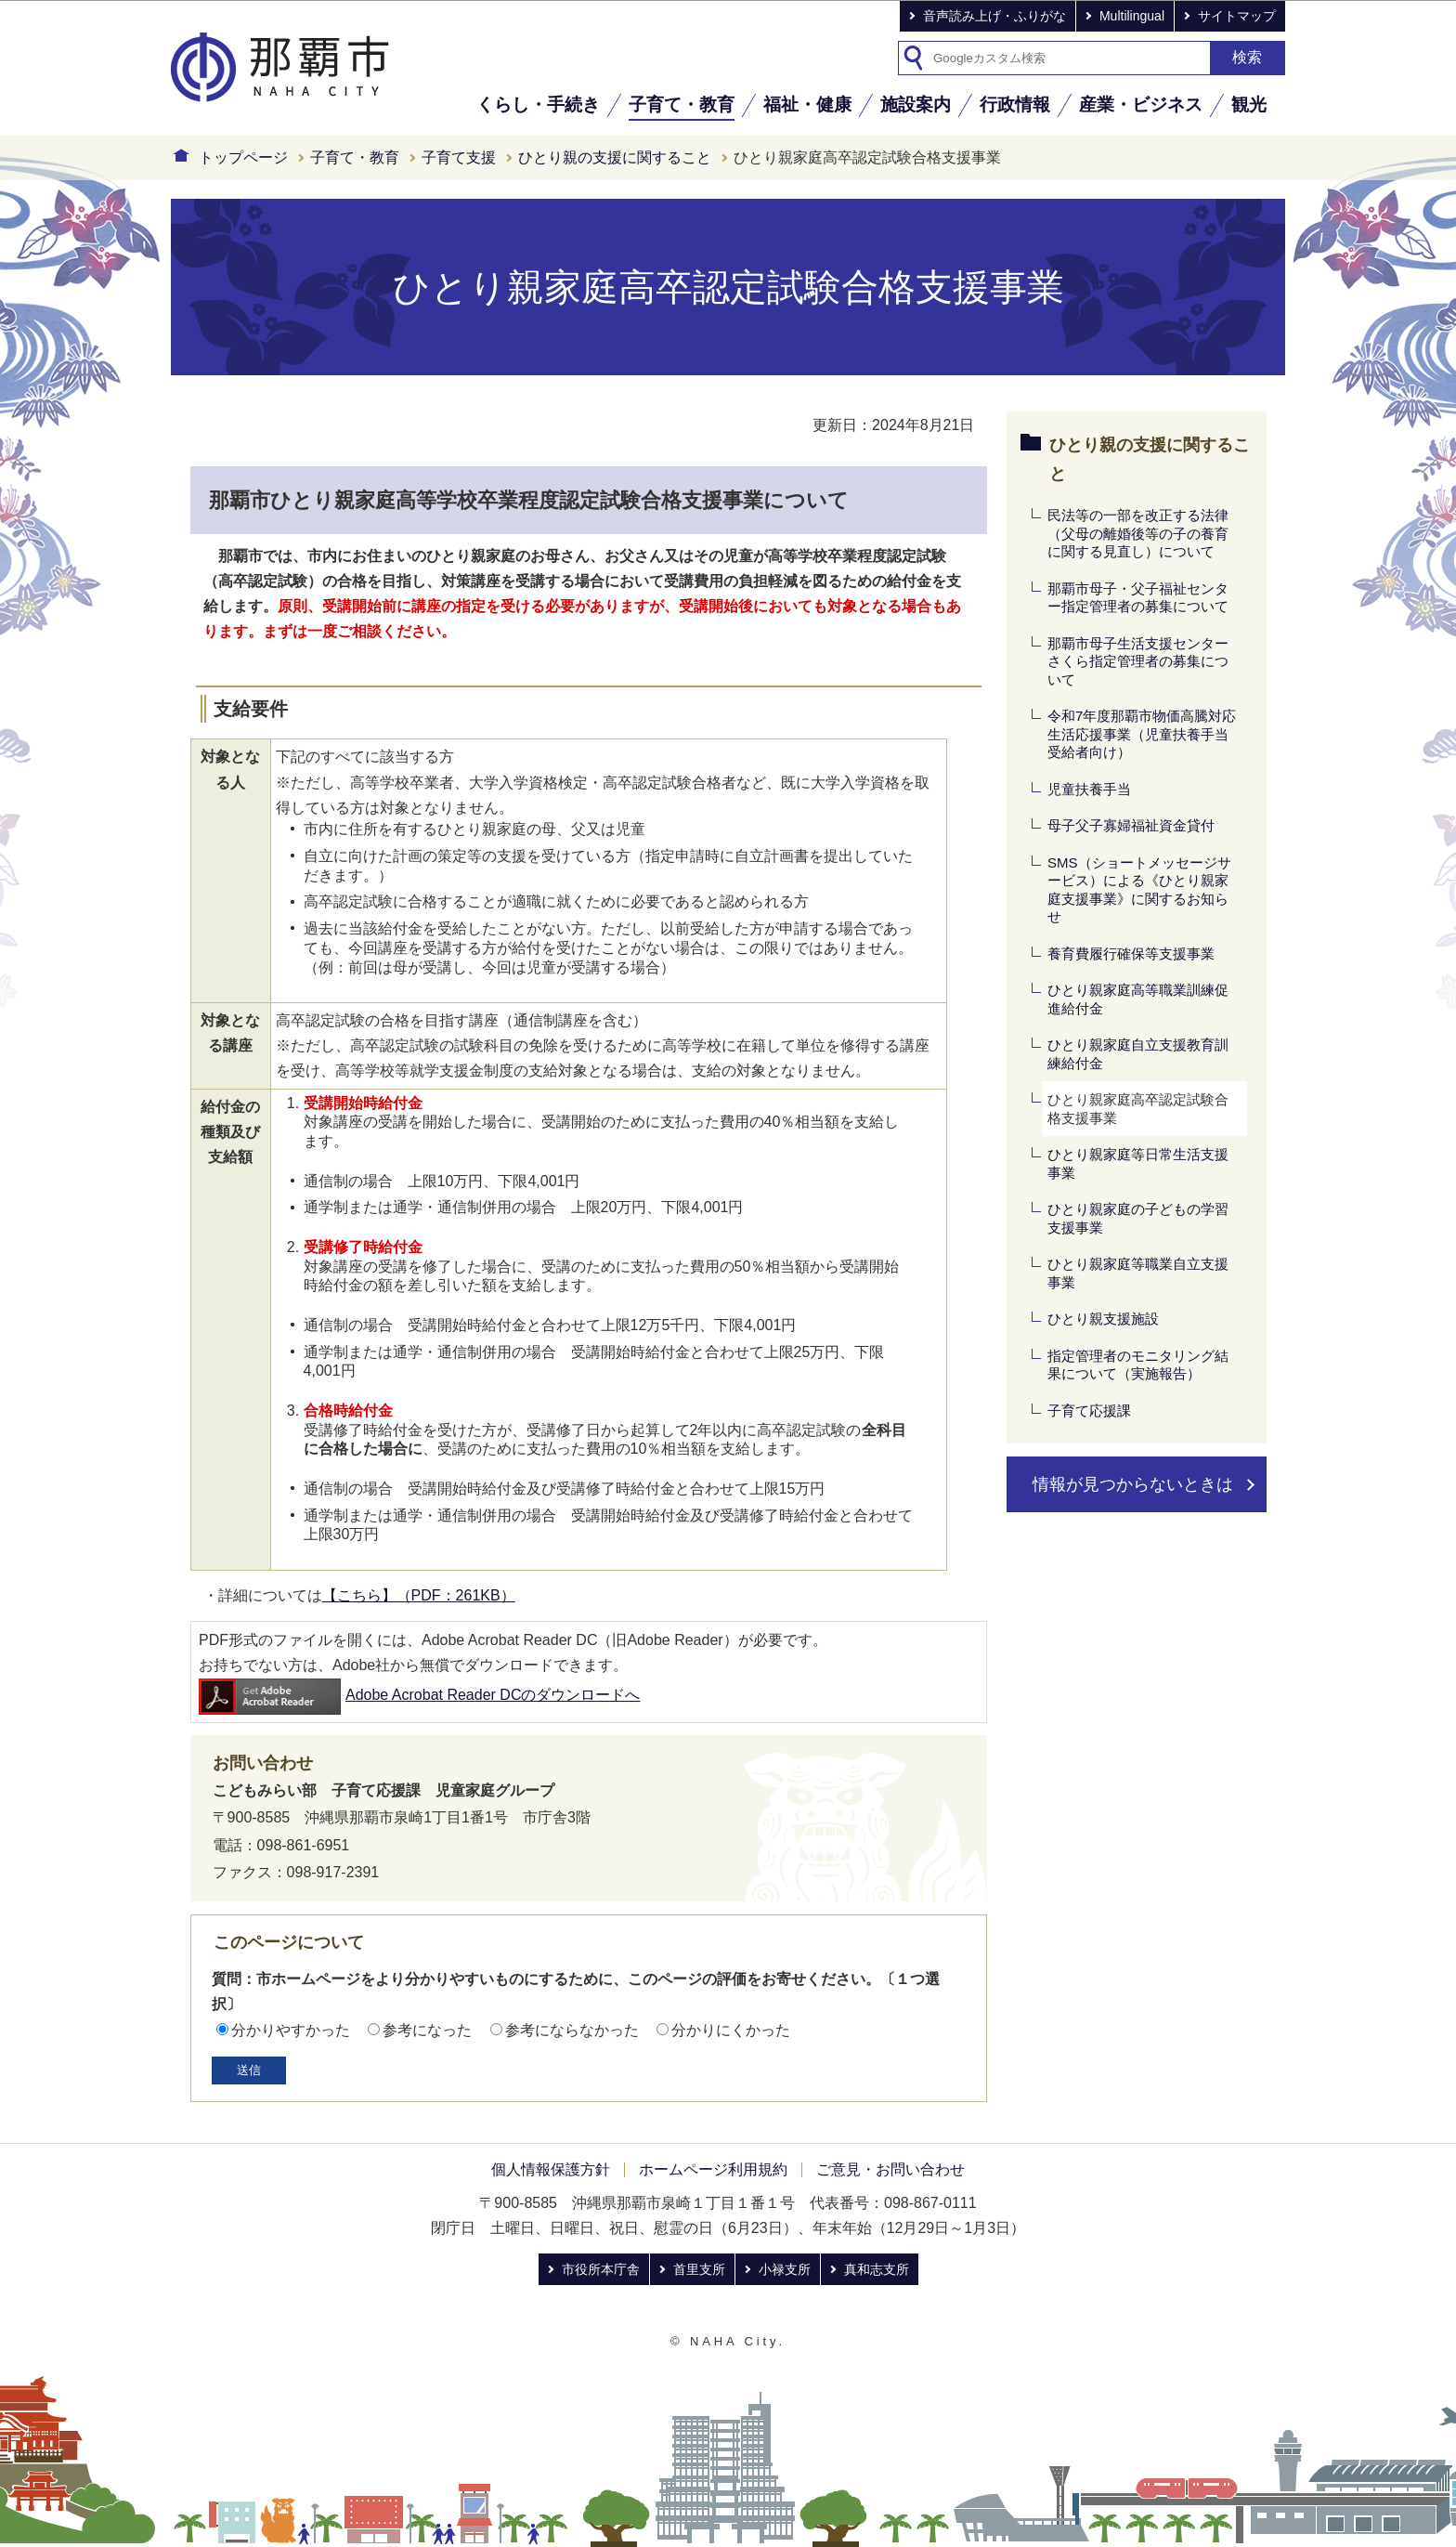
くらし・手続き (538, 104)
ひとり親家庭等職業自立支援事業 (1137, 1273)
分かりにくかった (730, 2030)
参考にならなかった (572, 2030)
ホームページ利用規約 (713, 2169)
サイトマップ (1237, 15)
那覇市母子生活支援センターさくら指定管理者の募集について (1137, 661)
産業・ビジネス (1140, 104)
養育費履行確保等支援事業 (1131, 953)
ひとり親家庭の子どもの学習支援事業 (1137, 1218)
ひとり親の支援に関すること (614, 157)
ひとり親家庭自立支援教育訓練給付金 (1137, 1054)
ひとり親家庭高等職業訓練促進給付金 (1137, 999)
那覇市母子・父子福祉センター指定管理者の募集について (1137, 598)
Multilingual (1131, 15)
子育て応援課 (1089, 1410)
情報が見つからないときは (1133, 1484)
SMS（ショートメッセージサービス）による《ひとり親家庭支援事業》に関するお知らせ (1139, 890)
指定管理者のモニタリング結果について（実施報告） (1137, 1365)
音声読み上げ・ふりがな (994, 15)
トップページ (243, 157)
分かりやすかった (290, 2030)
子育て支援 (459, 157)
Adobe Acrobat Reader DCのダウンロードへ (419, 1695)
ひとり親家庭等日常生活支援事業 (1137, 1163)
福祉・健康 (807, 104)
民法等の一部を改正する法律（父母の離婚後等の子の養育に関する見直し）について (1137, 533)
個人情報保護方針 (550, 2169)
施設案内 (915, 104)
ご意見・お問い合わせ (890, 2169)
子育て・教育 (681, 104)
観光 (1249, 104)
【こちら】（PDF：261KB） (418, 1595)
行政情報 (1015, 104)
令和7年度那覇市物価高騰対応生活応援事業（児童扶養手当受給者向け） (1141, 734)
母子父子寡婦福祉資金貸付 (1131, 825)
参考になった (427, 2030)
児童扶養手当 (1089, 789)
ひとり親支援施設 (1103, 1318)
